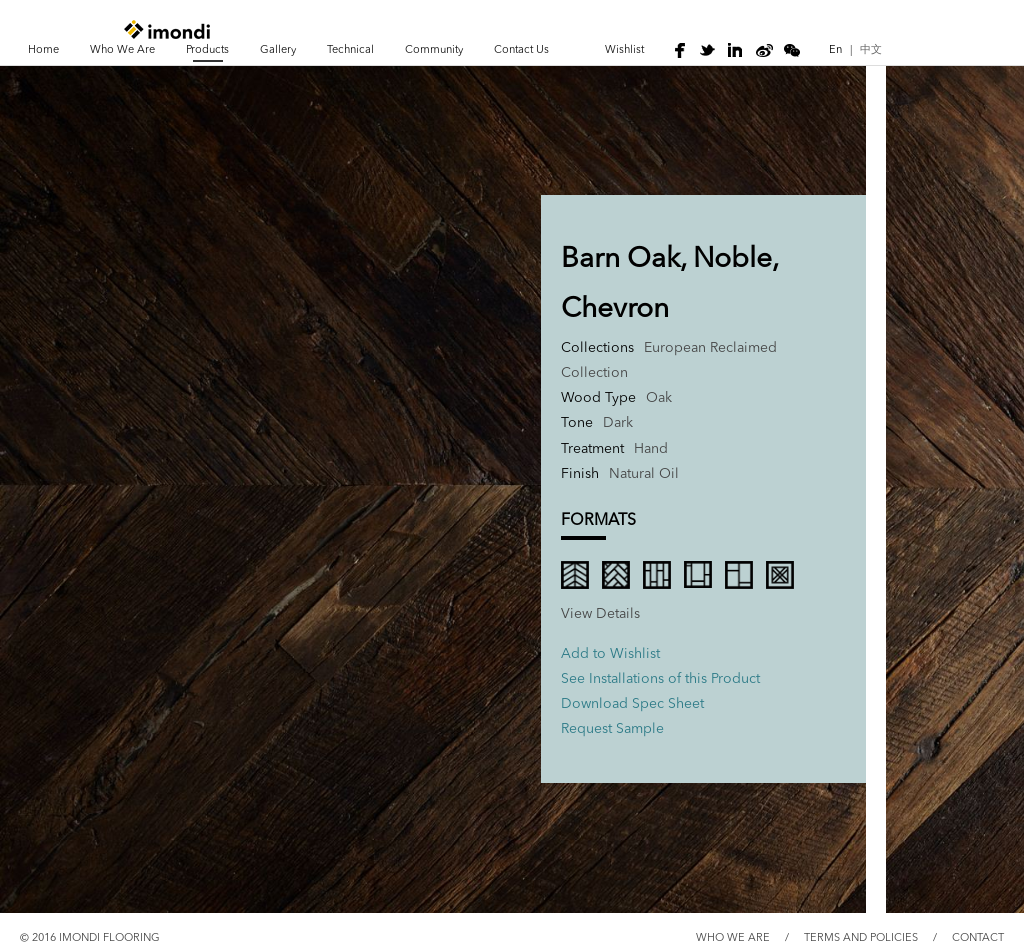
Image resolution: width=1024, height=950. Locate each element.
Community (434, 50)
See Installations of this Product (660, 679)
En (835, 50)
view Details (600, 614)
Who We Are (122, 50)
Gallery (278, 50)
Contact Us (521, 50)
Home (43, 50)
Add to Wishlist (610, 654)
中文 (871, 50)
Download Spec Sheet (632, 704)
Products (207, 50)
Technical (350, 50)
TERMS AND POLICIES (861, 938)
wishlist (624, 50)
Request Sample (612, 729)
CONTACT (978, 938)
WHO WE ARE (733, 938)
